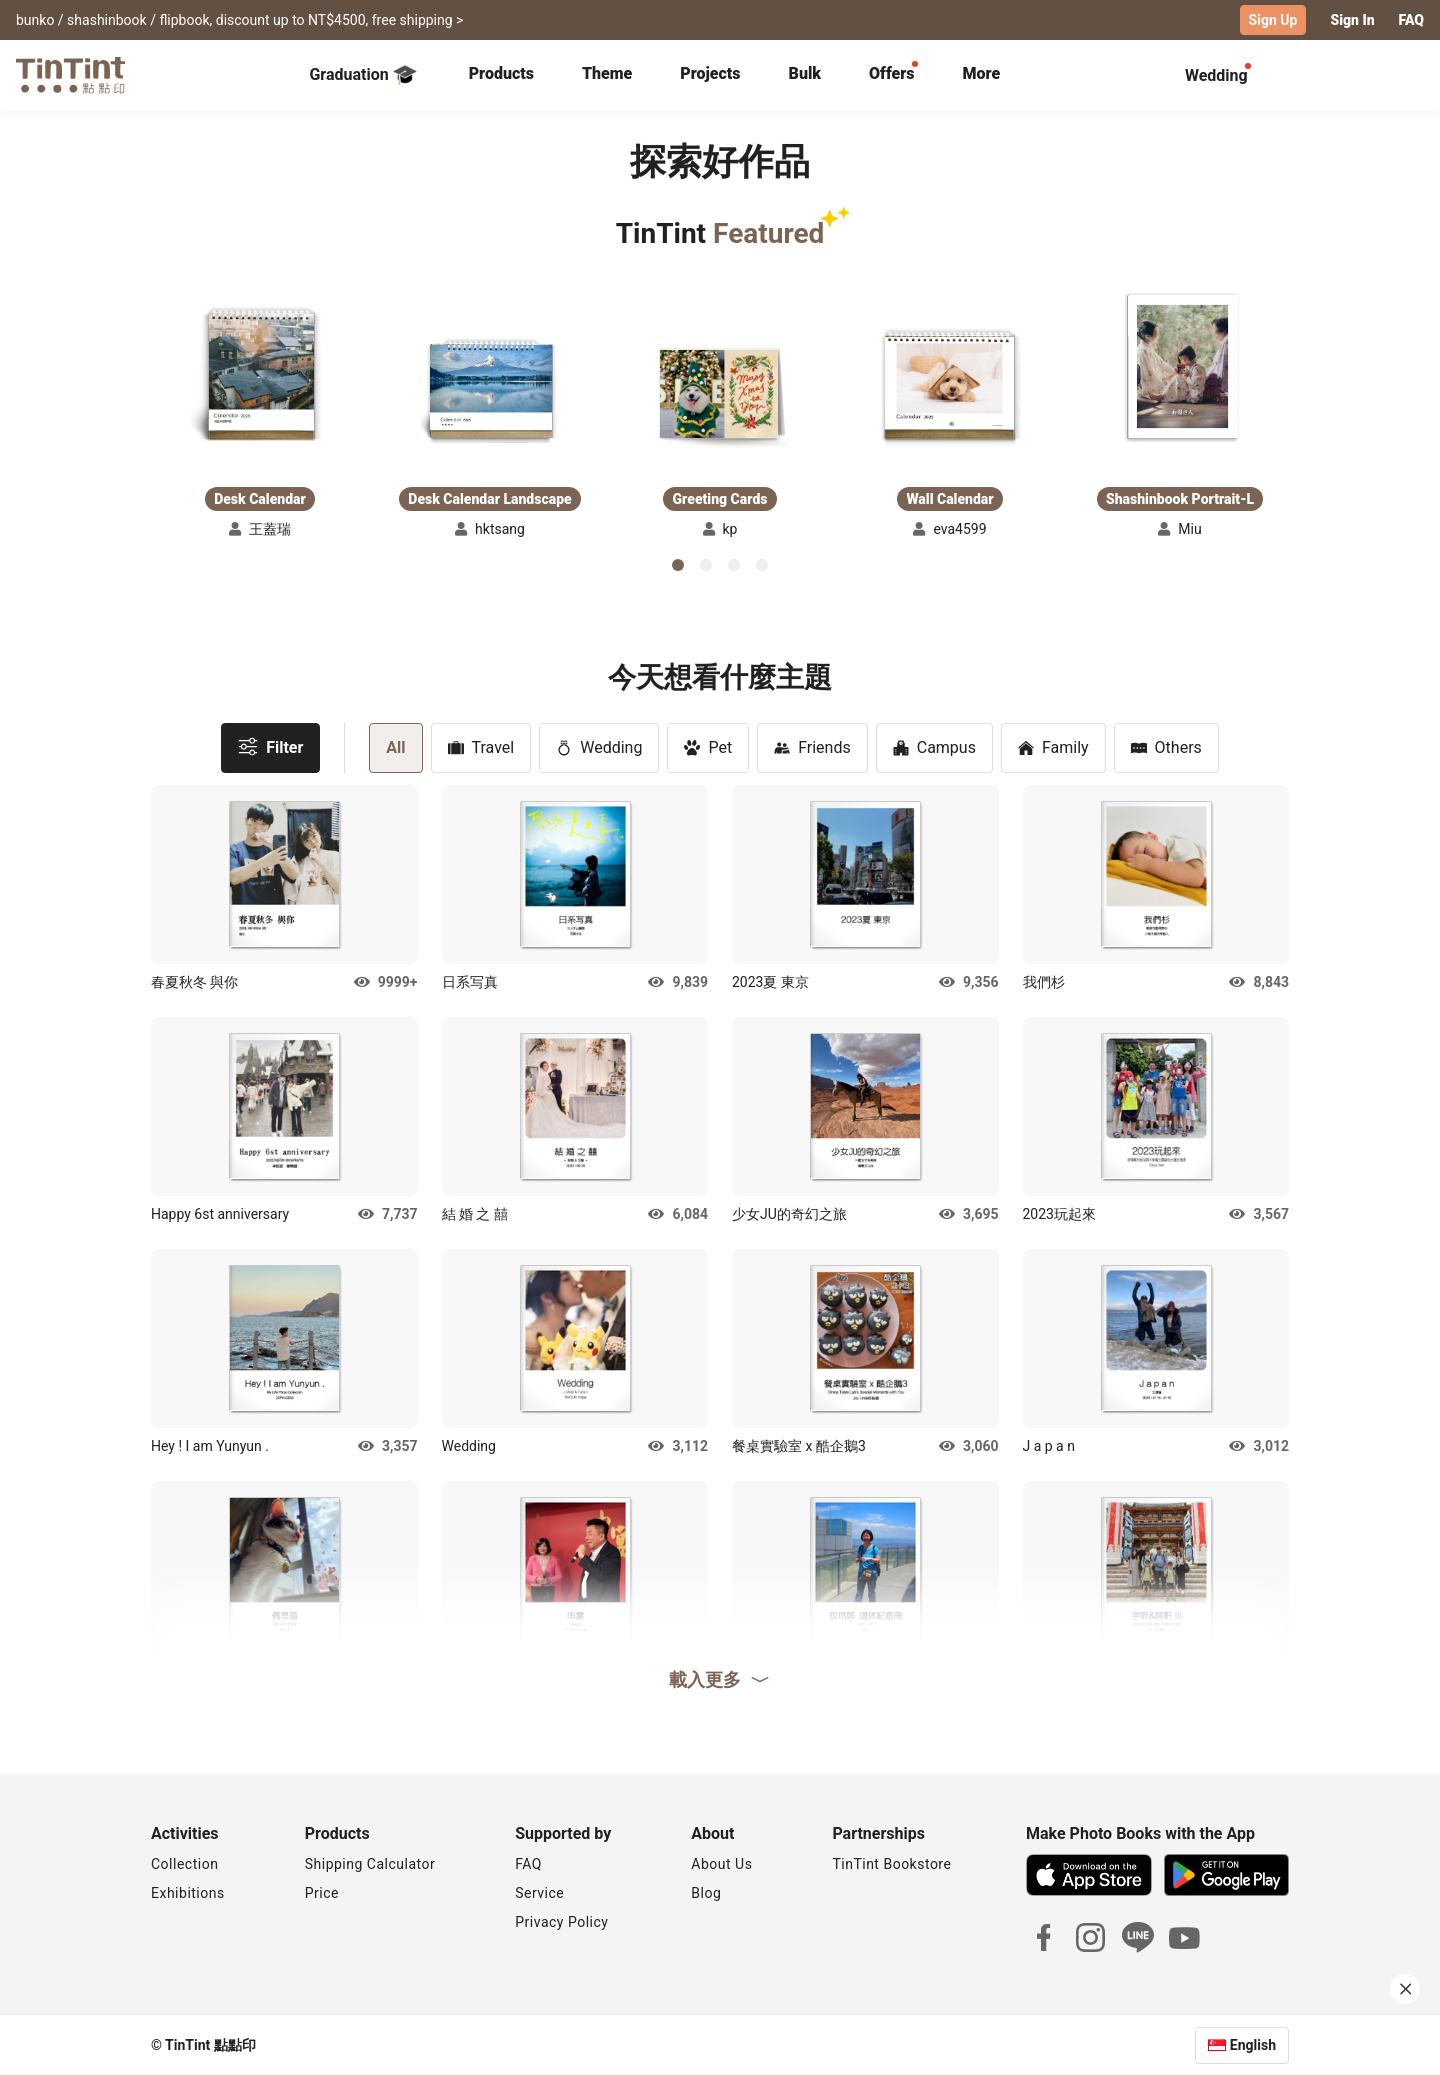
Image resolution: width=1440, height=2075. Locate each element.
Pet (708, 746)
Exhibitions (188, 1892)
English (1253, 2044)
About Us (721, 1863)
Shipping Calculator (370, 1863)
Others (1166, 746)
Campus (934, 746)
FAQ (1411, 20)
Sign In (1352, 20)
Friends (812, 746)
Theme (607, 72)
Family (1053, 746)
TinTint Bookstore (891, 1863)
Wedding (599, 746)
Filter (270, 745)
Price (322, 1892)
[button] (260, 376)
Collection (184, 1863)
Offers (891, 72)
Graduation (362, 74)
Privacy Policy (561, 1921)
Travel (481, 746)
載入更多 (720, 1678)
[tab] (501, 75)
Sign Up (1273, 20)
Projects (710, 72)
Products (501, 72)
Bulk (805, 72)
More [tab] (982, 72)
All (395, 746)
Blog (706, 1892)
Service (539, 1892)
